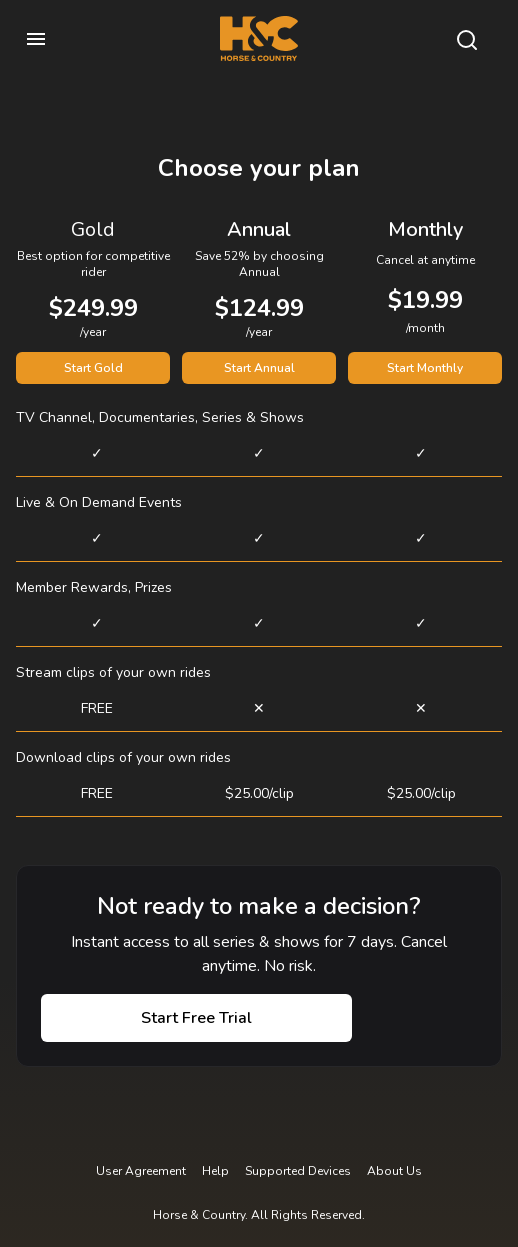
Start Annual (259, 368)
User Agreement (141, 1171)
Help (215, 1171)
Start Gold (93, 368)
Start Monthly (425, 368)
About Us (394, 1171)
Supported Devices (298, 1171)
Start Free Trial (196, 1018)
